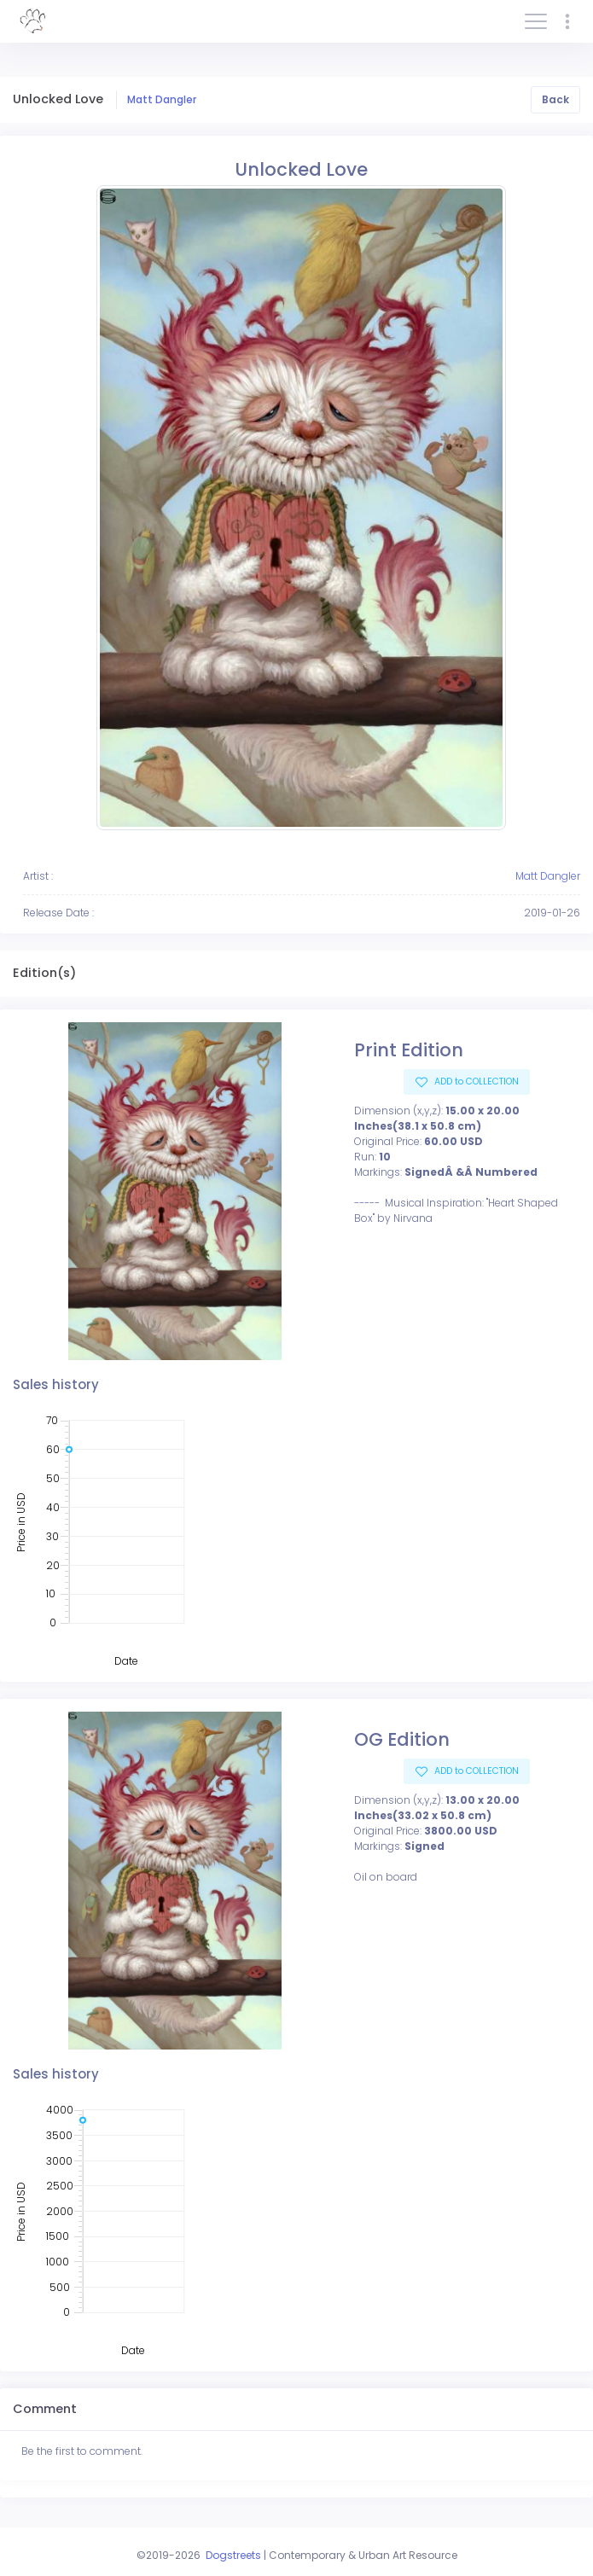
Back (555, 99)
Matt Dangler (161, 99)
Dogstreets (233, 2555)
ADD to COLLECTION (475, 1081)
